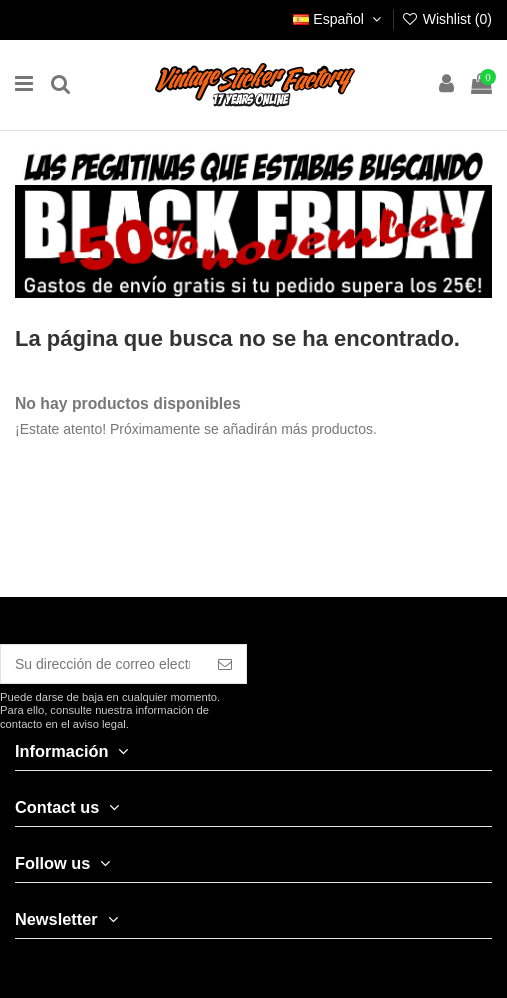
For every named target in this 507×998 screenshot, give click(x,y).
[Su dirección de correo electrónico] (102, 664)
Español (339, 19)
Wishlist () (446, 19)
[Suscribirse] (225, 664)
